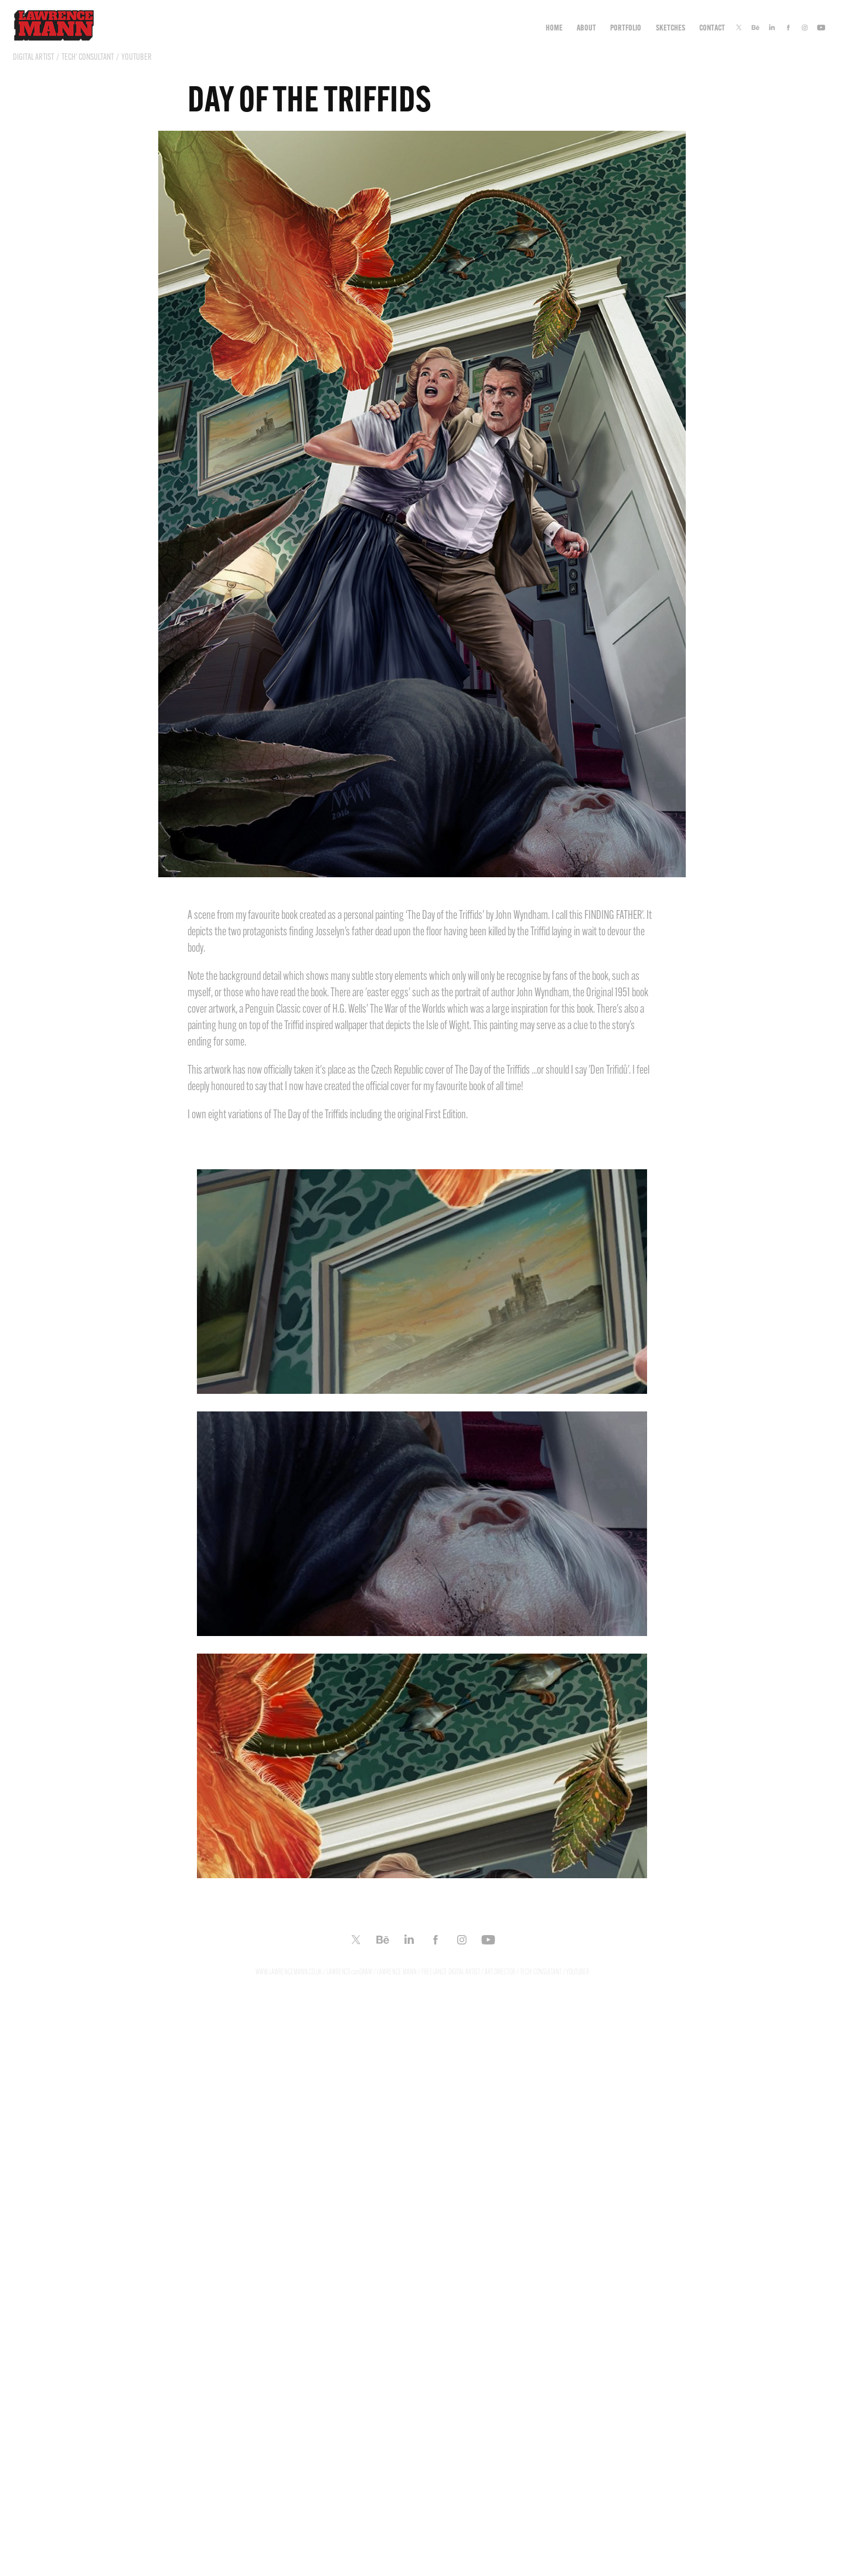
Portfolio (625, 27)
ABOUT (586, 27)
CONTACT (712, 27)
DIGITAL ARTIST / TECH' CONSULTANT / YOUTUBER (82, 57)
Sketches (670, 27)
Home (554, 27)
